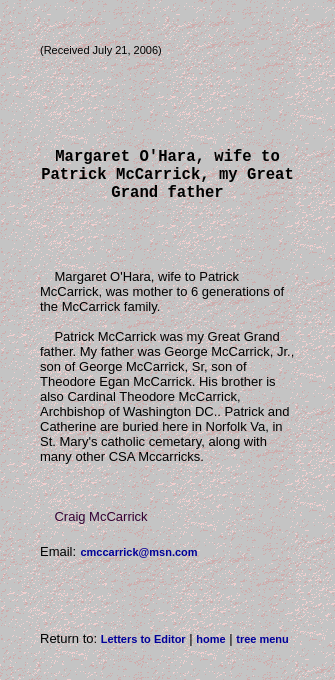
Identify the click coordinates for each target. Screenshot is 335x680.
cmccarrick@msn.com (138, 564)
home (210, 651)
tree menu (262, 651)
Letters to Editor (143, 651)
